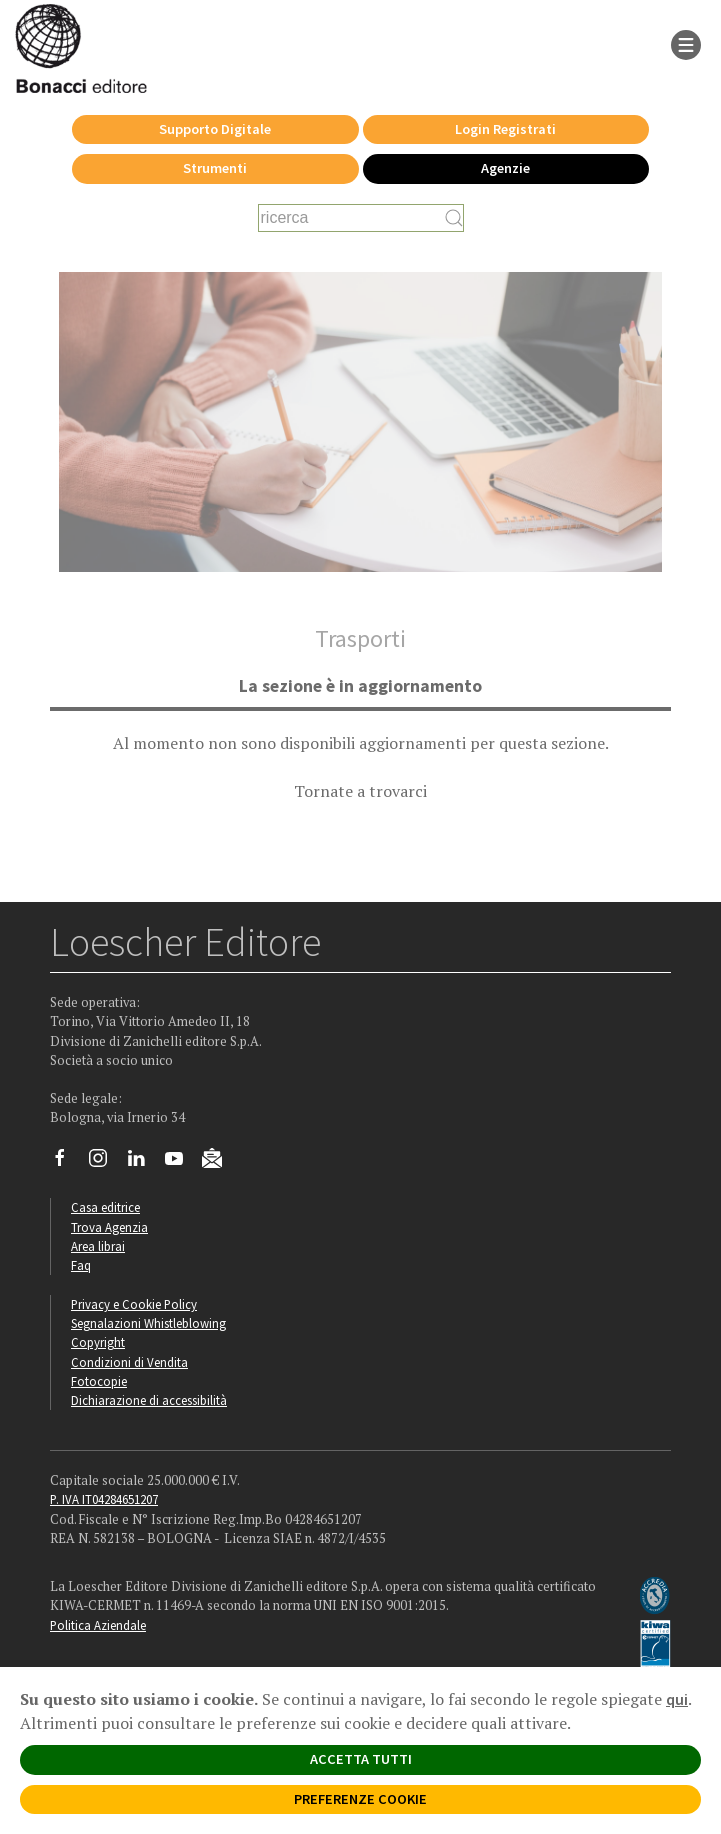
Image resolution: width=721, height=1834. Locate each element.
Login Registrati (505, 129)
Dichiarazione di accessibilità (149, 1400)
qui (677, 1699)
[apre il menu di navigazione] (686, 43)
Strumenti (215, 168)
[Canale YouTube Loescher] (181, 1163)
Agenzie (505, 168)
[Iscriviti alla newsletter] (219, 1162)
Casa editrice (105, 1207)
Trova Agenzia (109, 1227)
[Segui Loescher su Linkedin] (143, 1163)
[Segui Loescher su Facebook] (67, 1163)
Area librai (98, 1246)
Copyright (98, 1342)
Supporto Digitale (215, 129)
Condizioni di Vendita (129, 1362)
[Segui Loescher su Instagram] (105, 1163)
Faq (81, 1265)
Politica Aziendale (98, 1625)
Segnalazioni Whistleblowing (148, 1323)
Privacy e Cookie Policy (134, 1304)
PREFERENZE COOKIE (360, 1799)
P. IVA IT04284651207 (104, 1499)
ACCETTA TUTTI (361, 1759)
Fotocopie (99, 1381)
